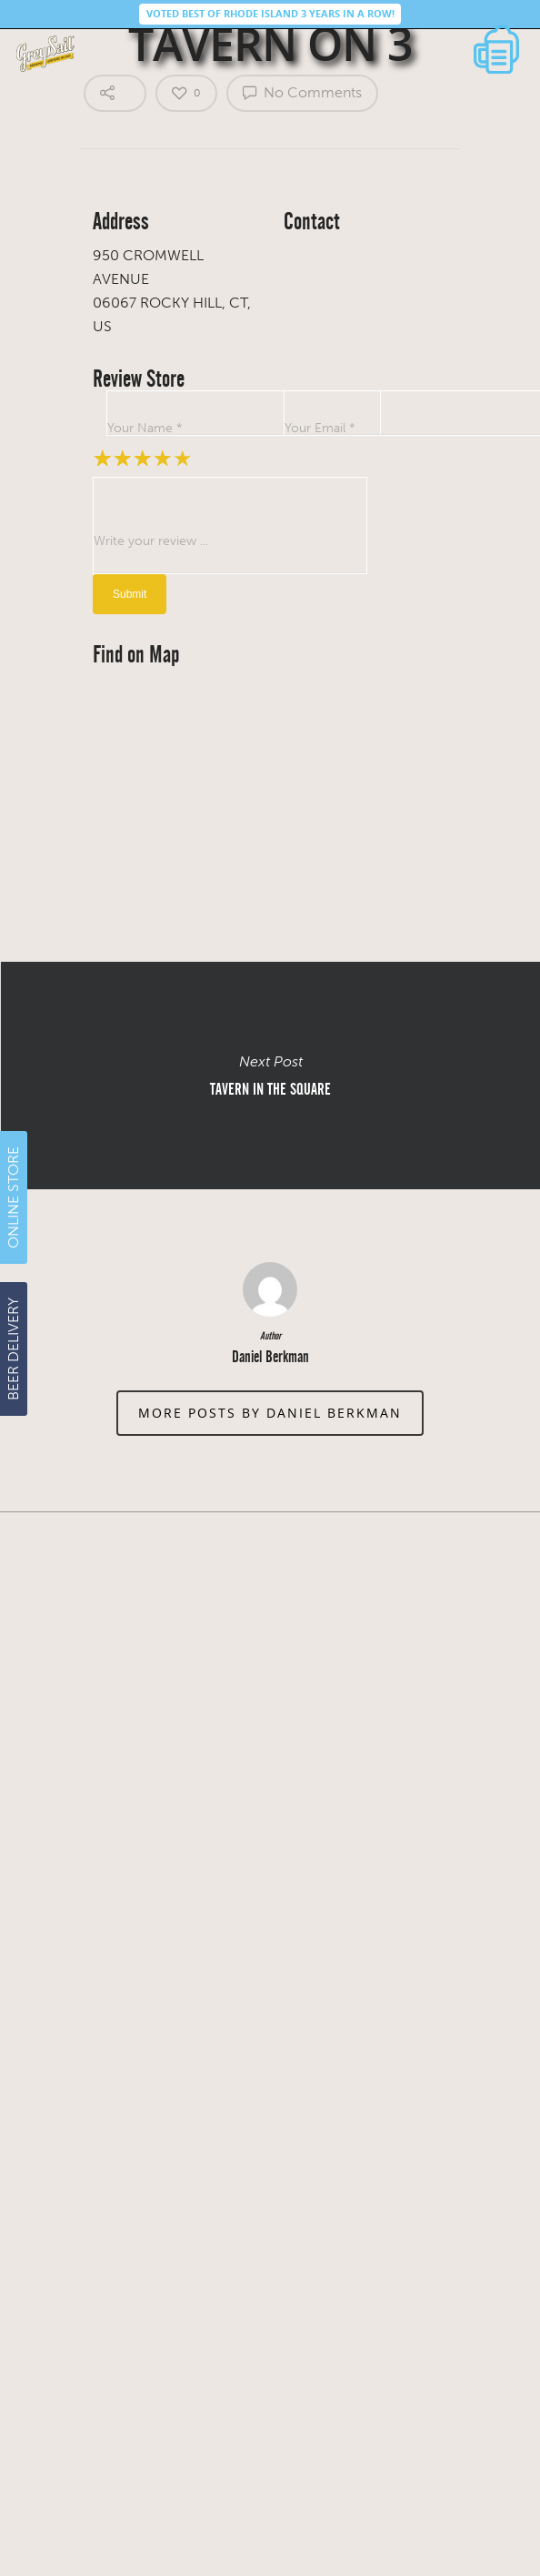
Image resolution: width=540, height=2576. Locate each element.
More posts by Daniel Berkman (270, 1412)
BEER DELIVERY (13, 1349)
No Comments (302, 92)
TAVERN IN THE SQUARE (270, 1075)
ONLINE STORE (13, 1197)
